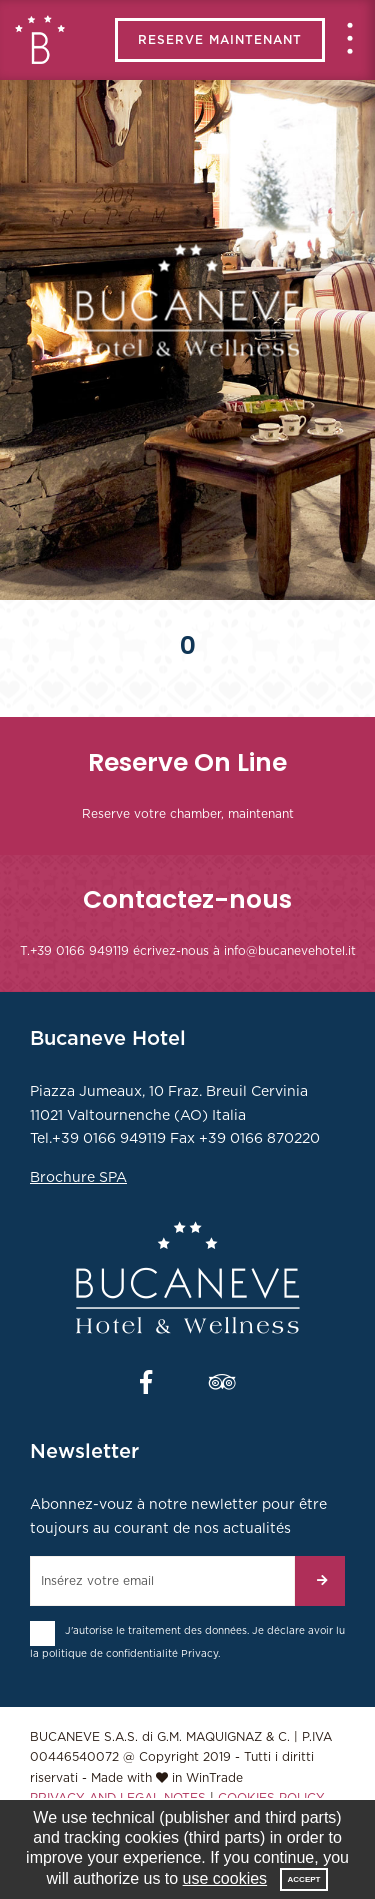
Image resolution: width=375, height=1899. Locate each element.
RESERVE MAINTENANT (220, 40)
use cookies (225, 1878)
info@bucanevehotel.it (290, 951)
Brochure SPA (78, 1178)
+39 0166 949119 (79, 951)
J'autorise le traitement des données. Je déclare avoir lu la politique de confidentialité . (187, 1642)
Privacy (199, 1654)
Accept (304, 1879)
